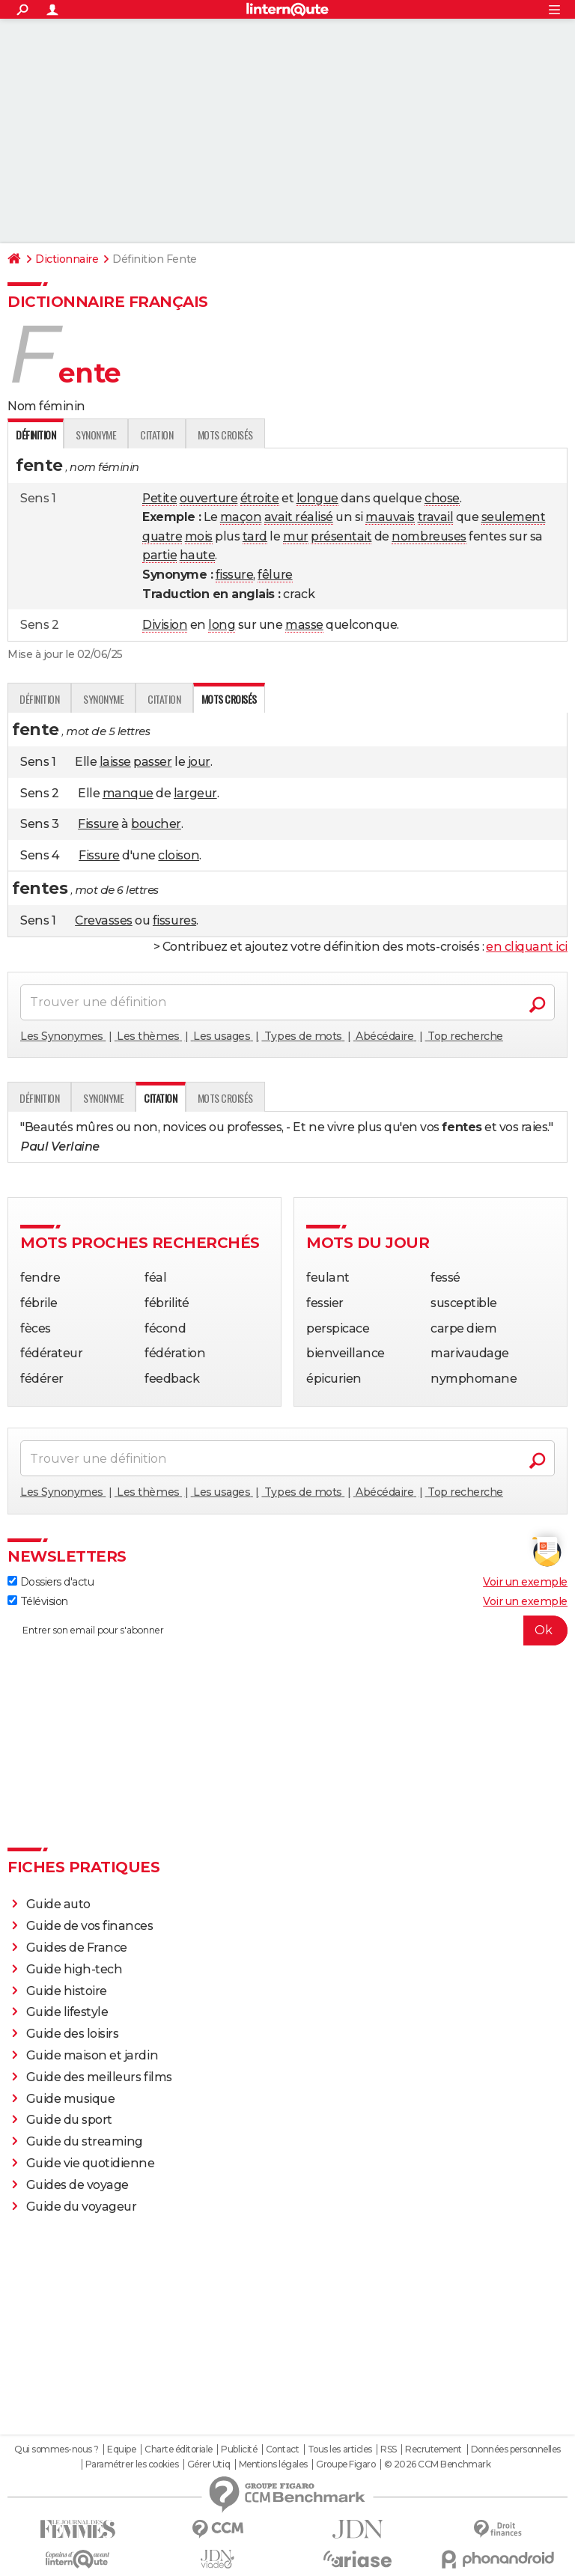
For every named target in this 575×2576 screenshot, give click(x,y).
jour (199, 762)
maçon (241, 517)
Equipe (121, 2449)
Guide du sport (69, 2120)
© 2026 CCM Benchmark (437, 2464)
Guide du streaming (84, 2141)
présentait (341, 536)
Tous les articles (340, 2449)
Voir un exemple (525, 1582)
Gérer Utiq (208, 2464)
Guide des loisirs (72, 2034)
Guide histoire (66, 1991)
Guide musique (70, 2099)
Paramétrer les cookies (131, 2464)
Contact (282, 2449)
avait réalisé (298, 517)
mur (295, 536)
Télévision (37, 1601)
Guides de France (76, 1947)
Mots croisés (225, 434)
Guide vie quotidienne (90, 2163)
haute (198, 555)
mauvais (390, 517)
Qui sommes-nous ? (56, 2449)
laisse (115, 762)
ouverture (209, 498)
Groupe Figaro (345, 2464)
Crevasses (104, 920)
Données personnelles (516, 2449)
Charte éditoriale (178, 2449)
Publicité (239, 2449)
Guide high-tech (74, 1969)
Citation (156, 434)
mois (199, 536)
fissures (174, 920)
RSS (388, 2449)
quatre (162, 536)
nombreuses (429, 536)
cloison (178, 855)
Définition (39, 699)
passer (152, 762)
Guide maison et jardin (92, 2055)
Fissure (98, 824)
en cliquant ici (527, 947)
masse (304, 625)
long (221, 625)
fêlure (275, 574)
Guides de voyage (77, 2185)
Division (164, 625)
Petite (159, 498)
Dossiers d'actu (50, 1582)
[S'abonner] (287, 1630)
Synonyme (96, 434)
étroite (259, 498)
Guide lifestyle (67, 2012)
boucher (156, 824)
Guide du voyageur (81, 2206)
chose (442, 498)
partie (159, 555)
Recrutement (433, 2449)
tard (255, 536)
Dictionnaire (66, 259)
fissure (235, 574)
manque (128, 793)
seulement (513, 517)
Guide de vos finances (89, 1926)
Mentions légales (273, 2464)
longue (317, 498)
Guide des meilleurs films (99, 2077)
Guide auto (58, 1904)
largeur (195, 793)
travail (436, 517)
